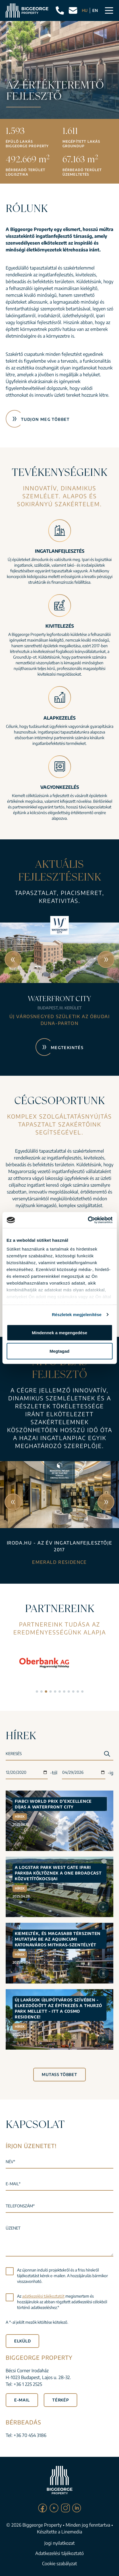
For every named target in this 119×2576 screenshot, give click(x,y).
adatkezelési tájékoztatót (43, 2296)
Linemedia (71, 2532)
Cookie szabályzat (59, 2563)
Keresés (14, 1753)
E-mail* (13, 2183)
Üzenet (13, 2228)
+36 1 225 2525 (28, 2384)
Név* (10, 2161)
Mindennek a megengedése (59, 1332)
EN (95, 10)
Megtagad (59, 1351)
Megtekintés (67, 1047)
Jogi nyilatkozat (59, 2543)
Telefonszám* (20, 2205)
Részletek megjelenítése (77, 1314)
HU (84, 10)
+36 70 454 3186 (30, 2435)
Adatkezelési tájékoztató (59, 2553)
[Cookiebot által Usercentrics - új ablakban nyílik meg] (87, 1220)
